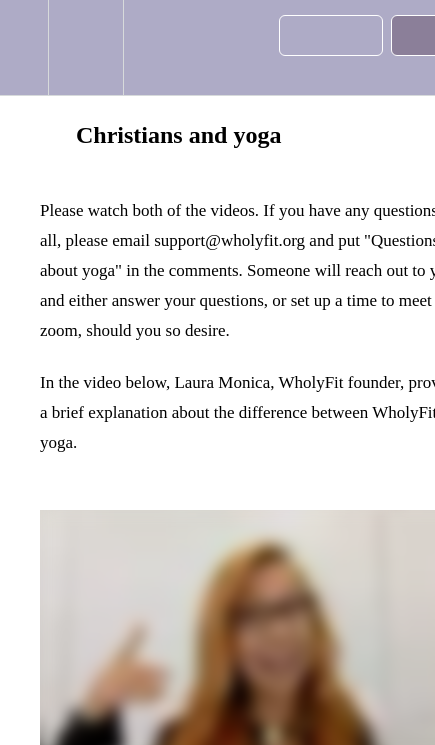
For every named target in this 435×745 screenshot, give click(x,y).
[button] (24, 47)
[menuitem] (85, 47)
